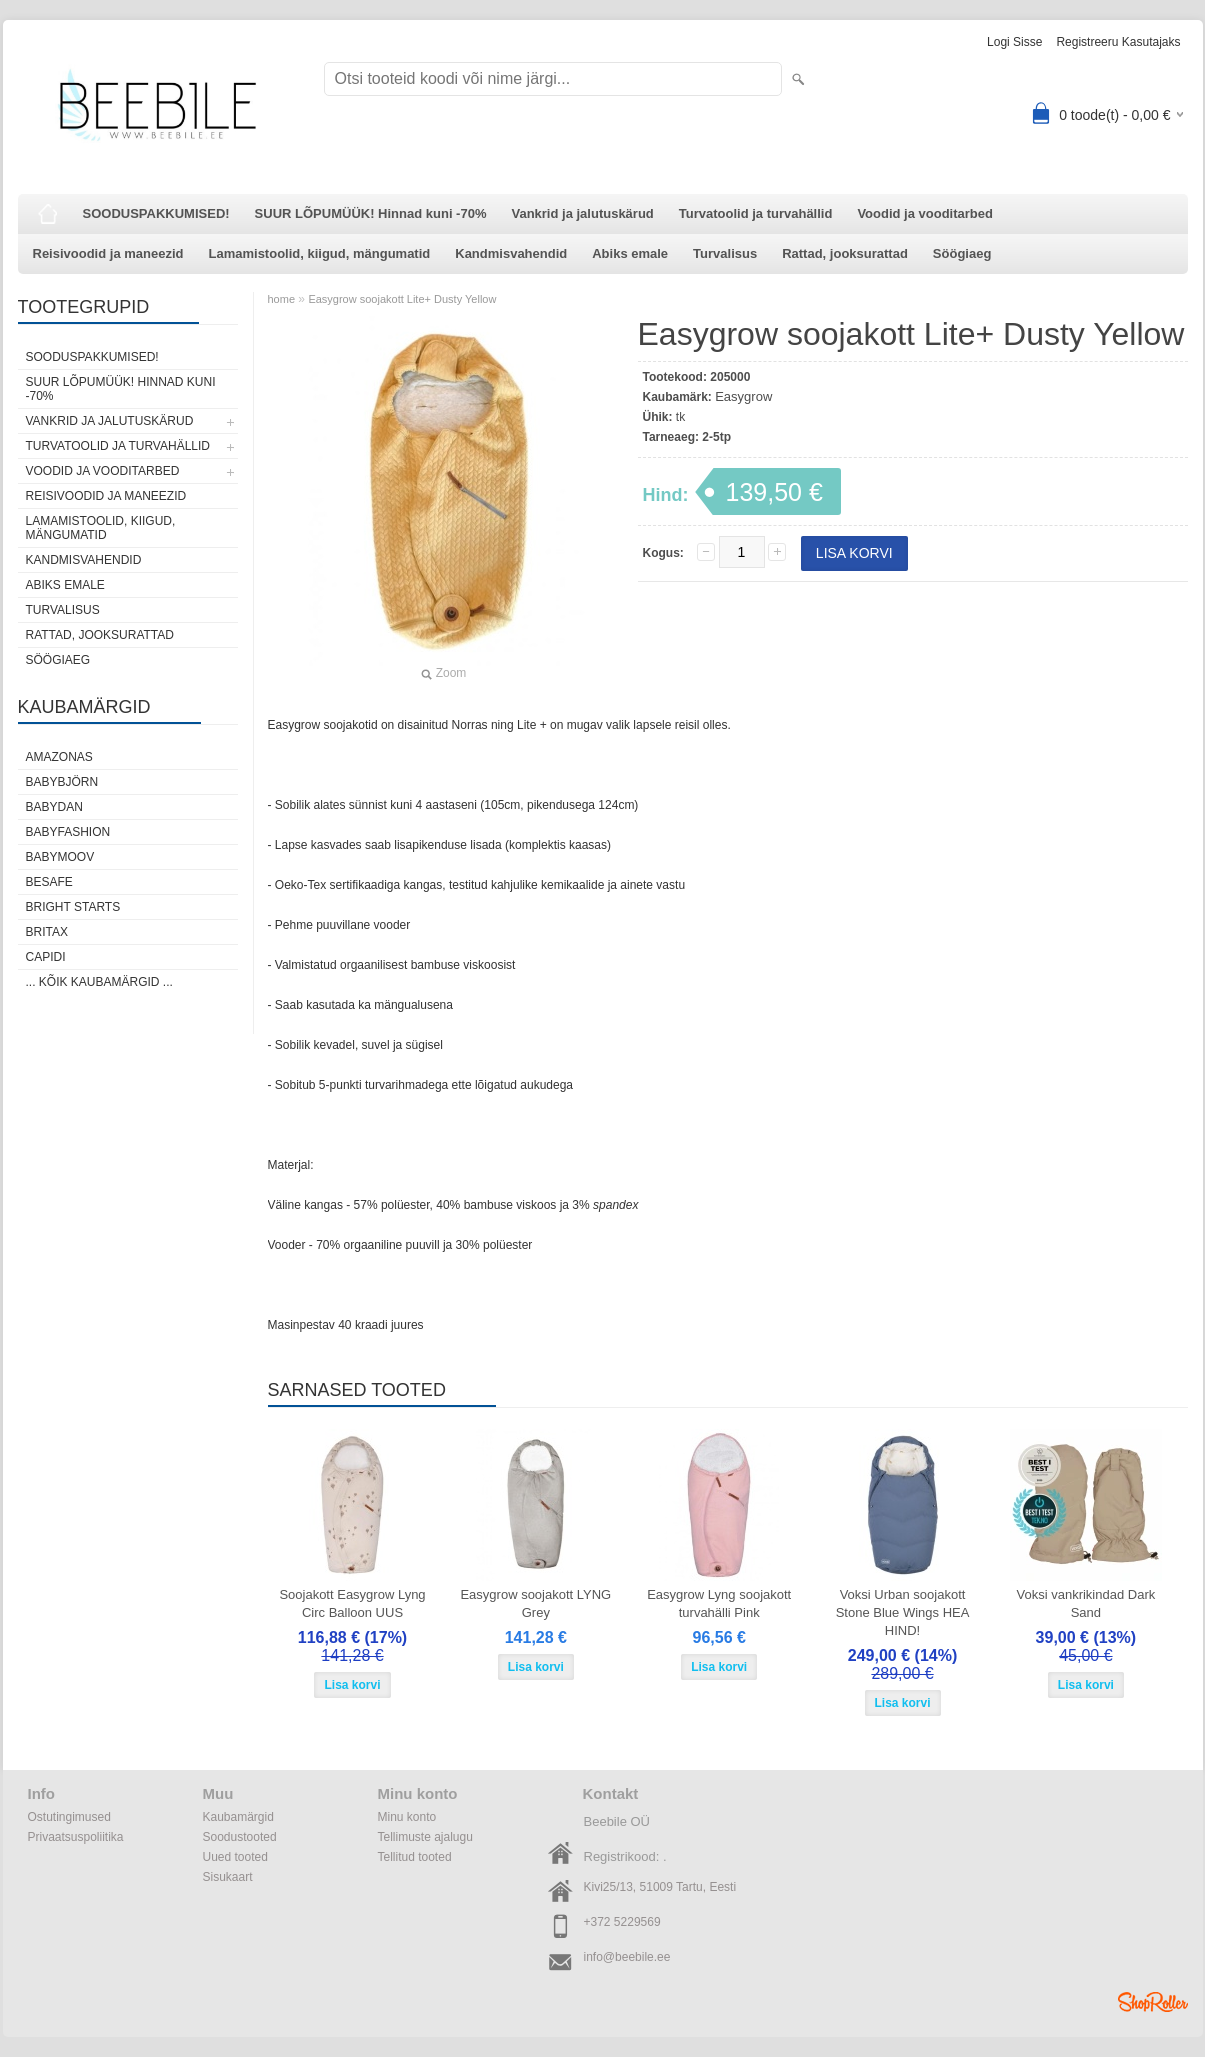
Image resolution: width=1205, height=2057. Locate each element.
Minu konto (407, 1817)
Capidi (46, 957)
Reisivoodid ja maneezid (108, 253)
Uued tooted (235, 1857)
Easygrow (743, 396)
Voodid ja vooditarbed (925, 213)
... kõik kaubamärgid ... (99, 982)
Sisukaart (228, 1877)
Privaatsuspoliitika (76, 1837)
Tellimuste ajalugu (425, 1837)
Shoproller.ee (1153, 2002)
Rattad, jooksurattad (845, 253)
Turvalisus (725, 253)
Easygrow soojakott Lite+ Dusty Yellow (402, 299)
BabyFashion (68, 832)
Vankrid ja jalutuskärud (582, 213)
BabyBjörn (62, 782)
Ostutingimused (69, 1817)
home (282, 299)
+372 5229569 (622, 1922)
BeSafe (49, 882)
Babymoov (60, 857)
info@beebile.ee (627, 1957)
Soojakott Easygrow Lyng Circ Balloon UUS (352, 1603)
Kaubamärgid (238, 1817)
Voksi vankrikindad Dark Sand (1086, 1603)
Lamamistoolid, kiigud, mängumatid (320, 253)
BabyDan (54, 807)
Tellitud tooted (415, 1857)
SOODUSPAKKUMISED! (156, 213)
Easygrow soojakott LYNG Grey (535, 1603)
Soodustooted (240, 1837)
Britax (47, 932)
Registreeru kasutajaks (1118, 42)
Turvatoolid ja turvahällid (756, 213)
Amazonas (59, 757)
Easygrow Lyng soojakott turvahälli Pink (719, 1603)
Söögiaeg (962, 253)
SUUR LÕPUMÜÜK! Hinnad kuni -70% (371, 213)
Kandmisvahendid (511, 253)
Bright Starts (73, 907)
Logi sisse (1014, 42)
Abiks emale (630, 253)
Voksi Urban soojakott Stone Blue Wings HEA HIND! (903, 1612)
